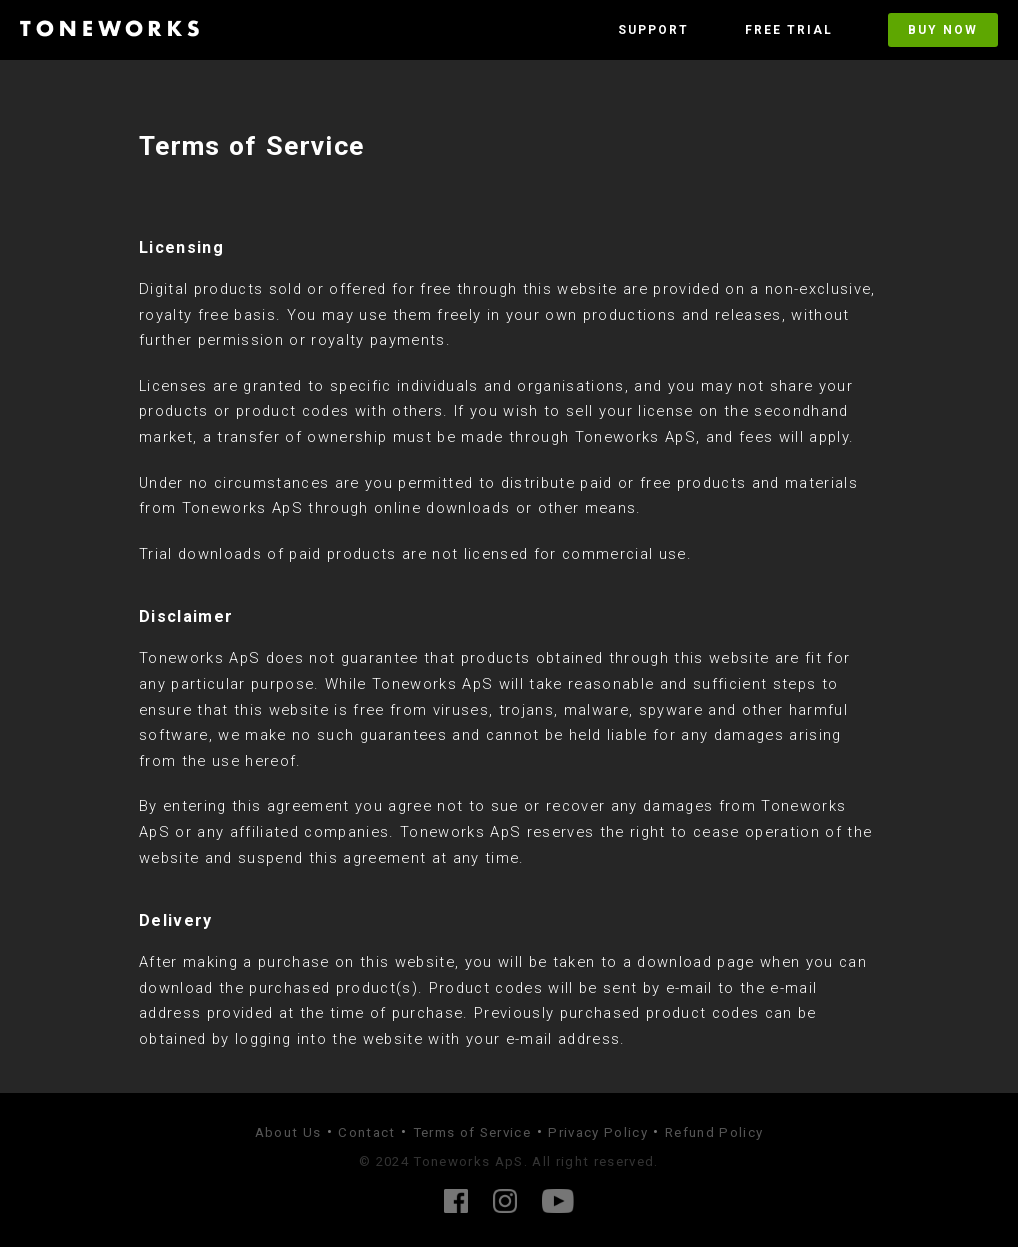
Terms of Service (472, 1132)
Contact (366, 1132)
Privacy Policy (598, 1132)
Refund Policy (714, 1132)
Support (653, 30)
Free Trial (789, 30)
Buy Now (943, 30)
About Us (288, 1132)
